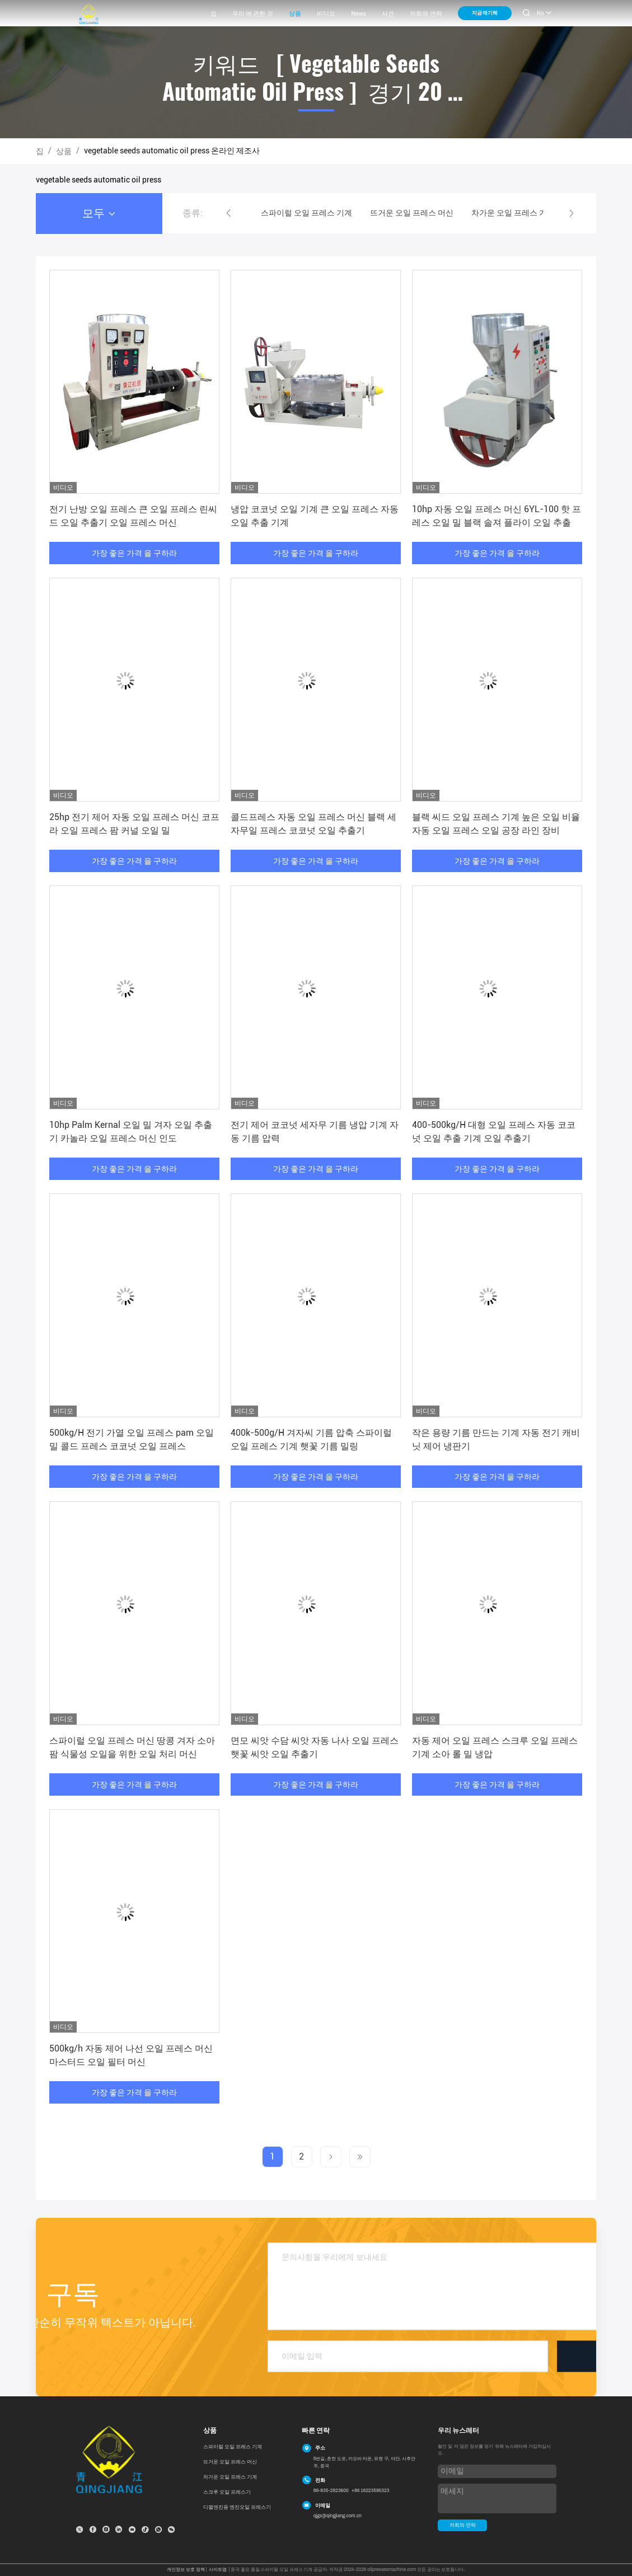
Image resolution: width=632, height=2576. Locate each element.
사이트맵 (218, 2569)
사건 (388, 14)
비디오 (326, 14)
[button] (228, 213)
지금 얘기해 (485, 13)
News (358, 14)
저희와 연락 (426, 14)
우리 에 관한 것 (252, 14)
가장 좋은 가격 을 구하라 (134, 553)
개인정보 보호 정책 (185, 2569)
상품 (295, 14)
